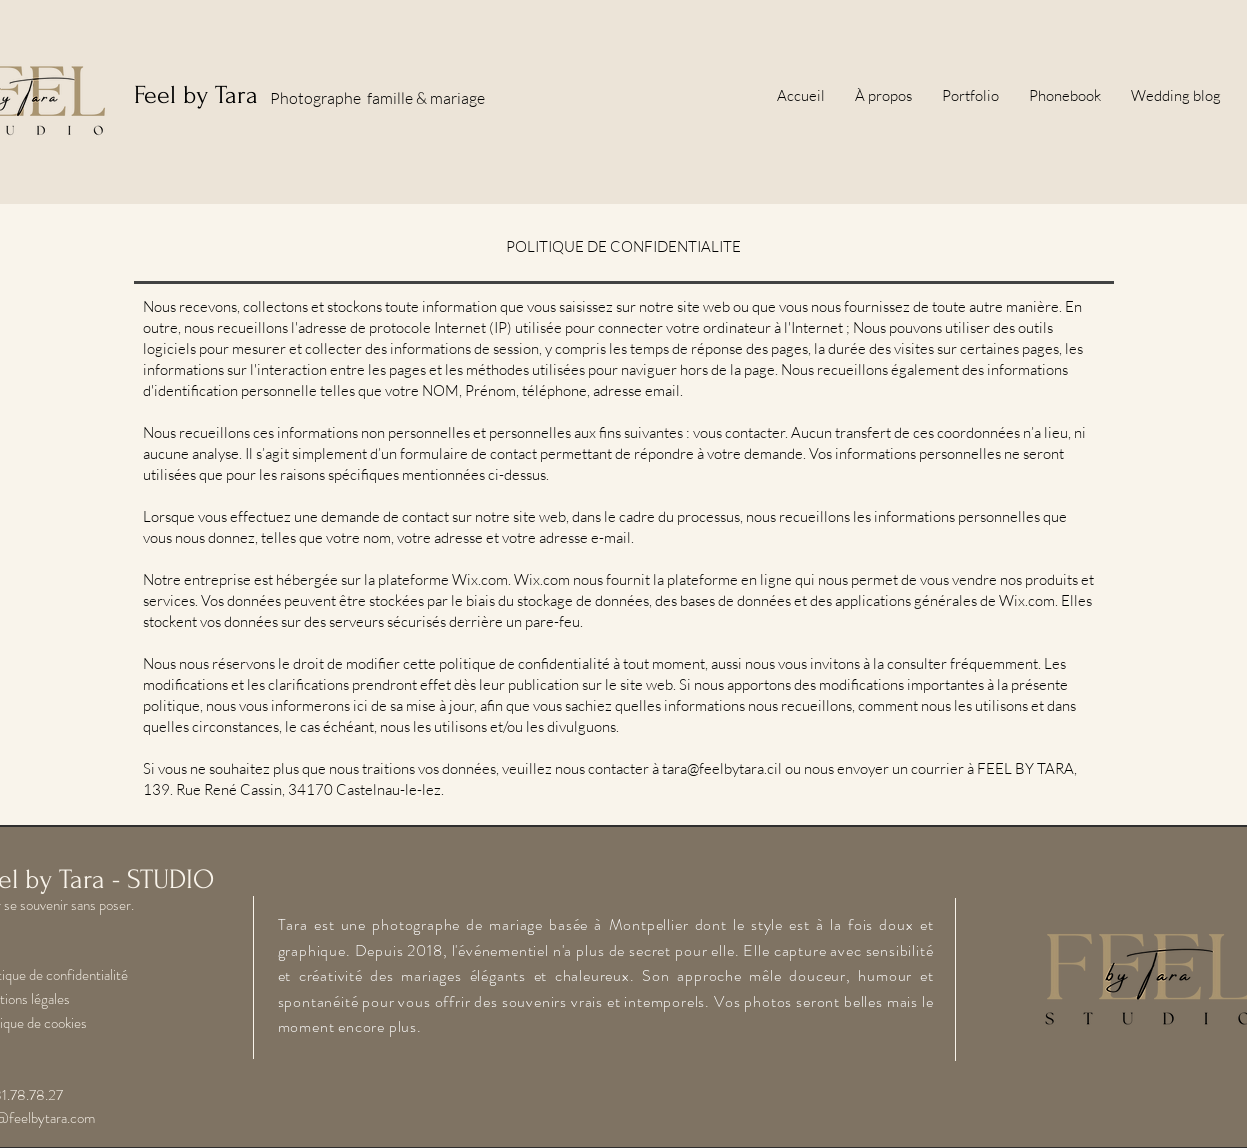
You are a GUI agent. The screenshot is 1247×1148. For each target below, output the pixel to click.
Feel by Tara (196, 95)
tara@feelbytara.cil (722, 768)
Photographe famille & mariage (377, 98)
